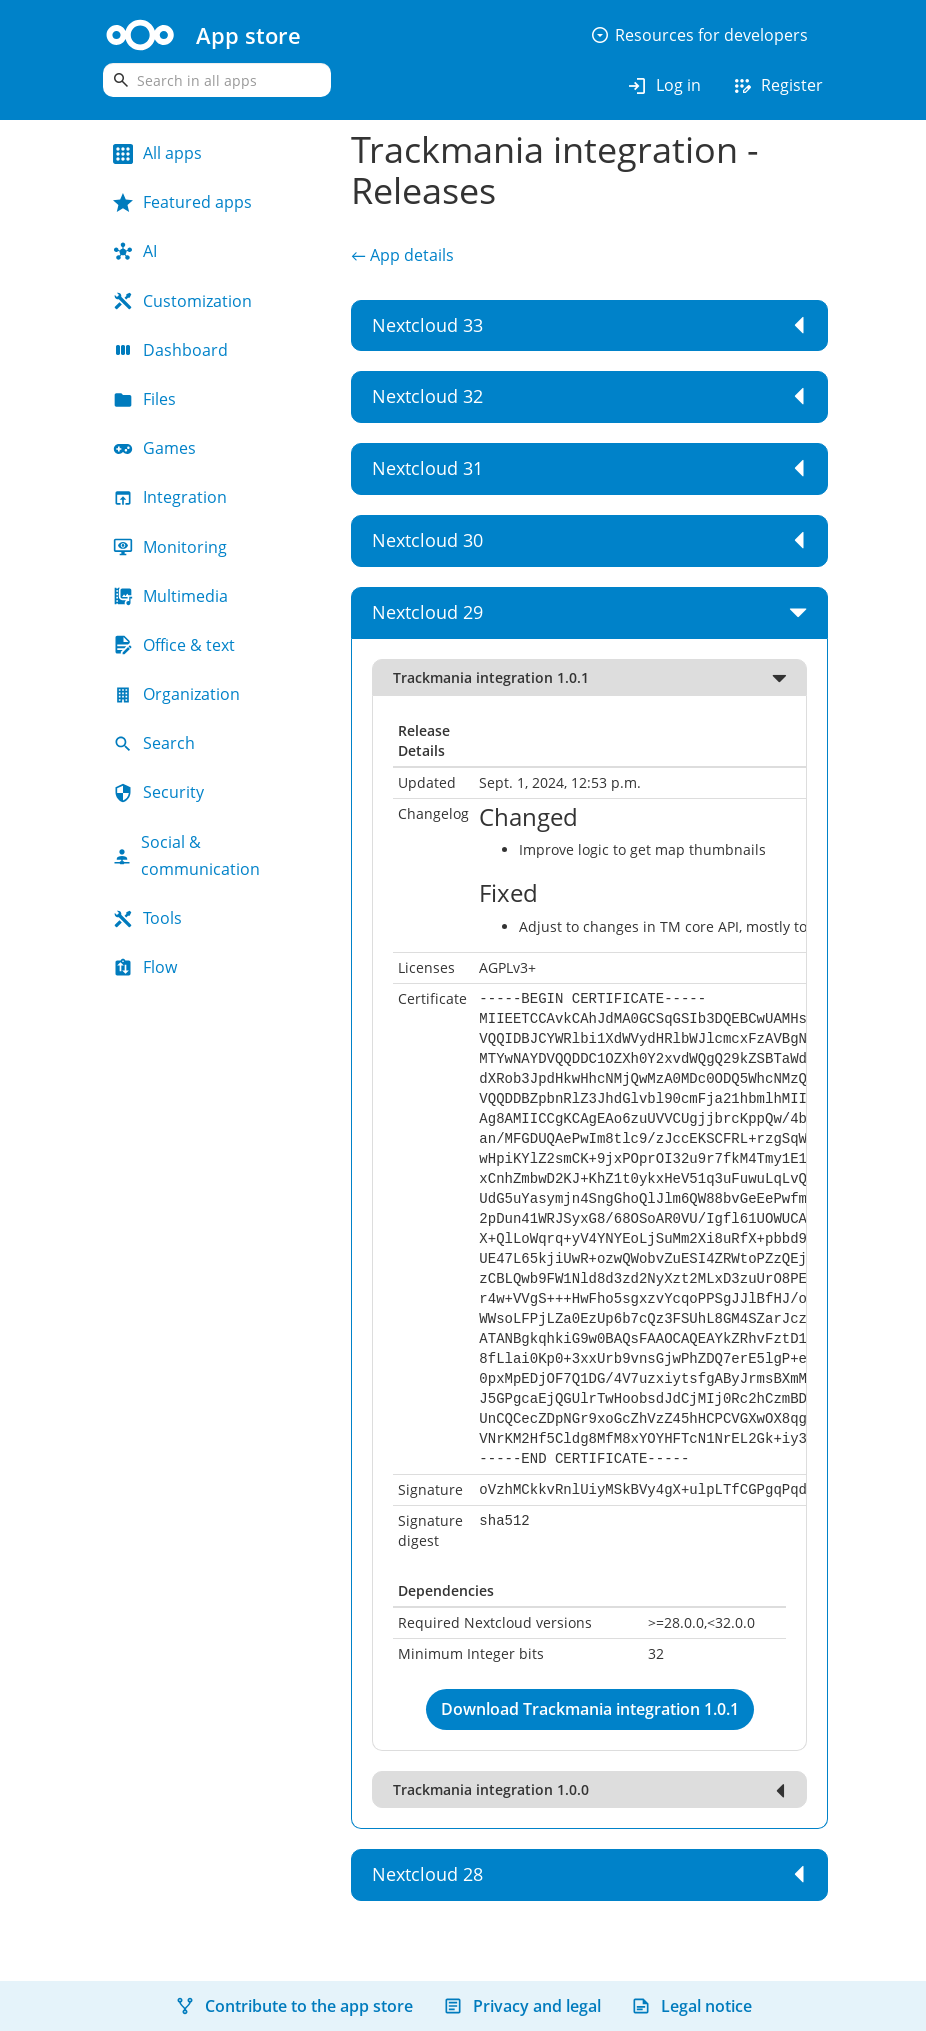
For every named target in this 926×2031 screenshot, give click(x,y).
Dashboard (170, 350)
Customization (182, 301)
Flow (145, 967)
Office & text (174, 645)
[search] (217, 80)
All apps (157, 153)
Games (154, 448)
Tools (147, 918)
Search (154, 743)
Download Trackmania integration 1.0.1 (590, 1709)
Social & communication (186, 855)
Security (158, 792)
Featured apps (182, 202)
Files (144, 399)
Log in (663, 86)
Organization (176, 694)
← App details (402, 255)
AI (135, 251)
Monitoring (170, 547)
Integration (170, 497)
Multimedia (170, 596)
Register (777, 86)
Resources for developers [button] (699, 35)
